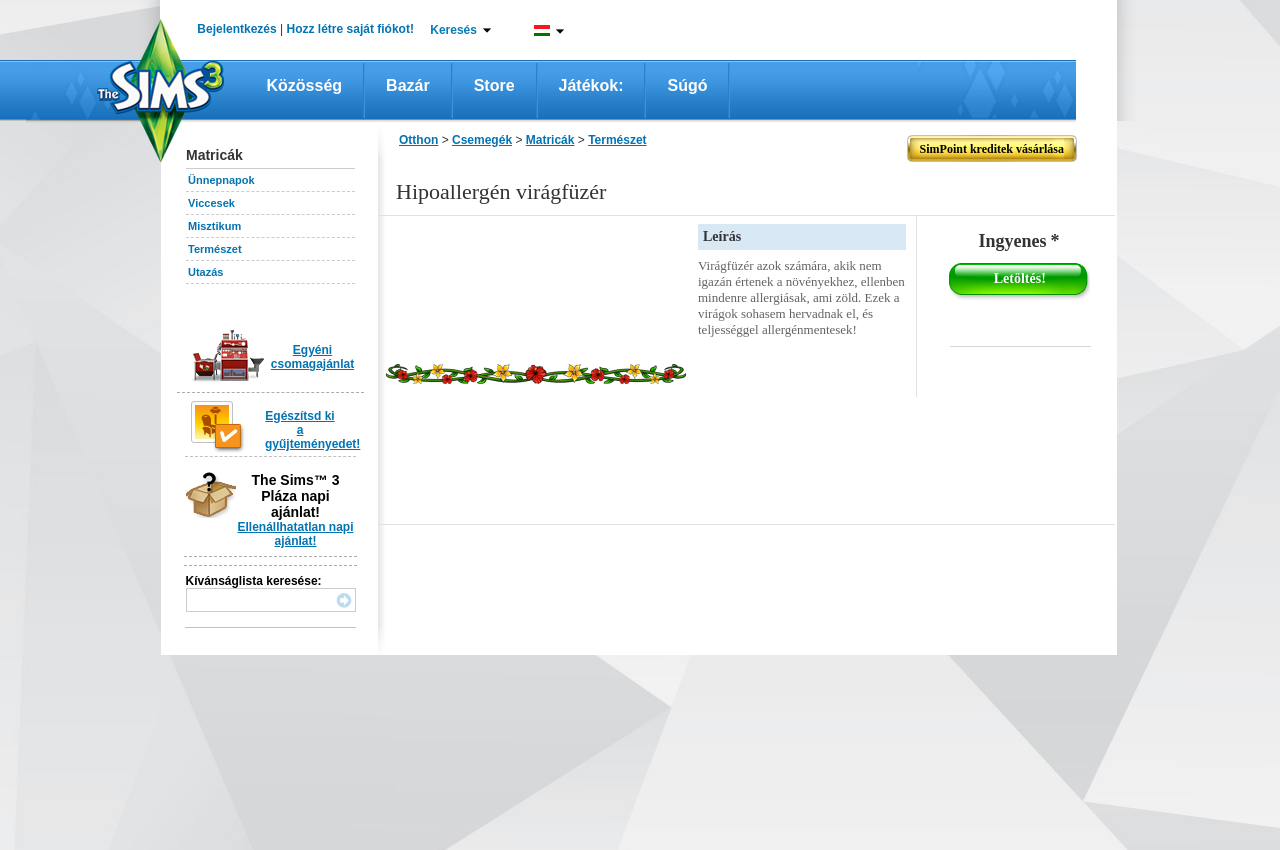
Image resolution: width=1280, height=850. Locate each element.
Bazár (408, 85)
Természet (215, 249)
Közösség (305, 85)
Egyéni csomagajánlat (312, 357)
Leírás (722, 236)
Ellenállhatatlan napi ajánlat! (295, 534)
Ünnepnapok (221, 180)
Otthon (418, 140)
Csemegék (482, 140)
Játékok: (591, 85)
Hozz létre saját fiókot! (350, 29)
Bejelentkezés (236, 29)
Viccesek (211, 203)
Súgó (687, 85)
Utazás (205, 272)
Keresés (453, 30)
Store (494, 85)
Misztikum (214, 226)
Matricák (550, 140)
